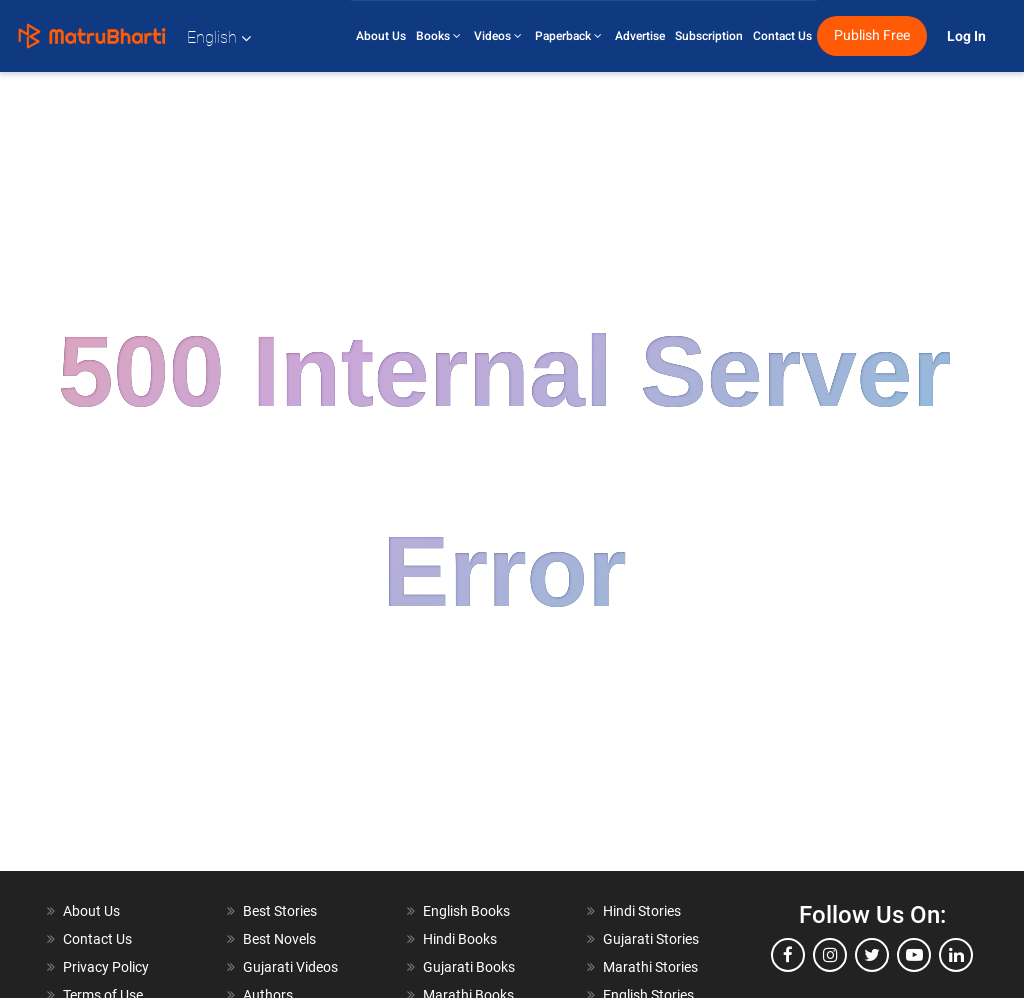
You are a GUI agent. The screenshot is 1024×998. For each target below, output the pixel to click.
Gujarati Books (469, 967)
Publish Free (872, 35)
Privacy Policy (106, 967)
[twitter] (872, 955)
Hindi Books (460, 939)
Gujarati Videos (290, 967)
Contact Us (782, 36)
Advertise (640, 36)
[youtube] (914, 955)
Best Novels (279, 939)
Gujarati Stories (651, 939)
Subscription (709, 36)
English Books (466, 911)
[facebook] (788, 955)
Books (440, 36)
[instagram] (830, 955)
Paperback (570, 36)
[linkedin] (956, 955)
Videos (499, 36)
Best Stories (280, 911)
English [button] (219, 37)
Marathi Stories (650, 967)
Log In (968, 36)
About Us (381, 36)
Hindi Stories (642, 911)
